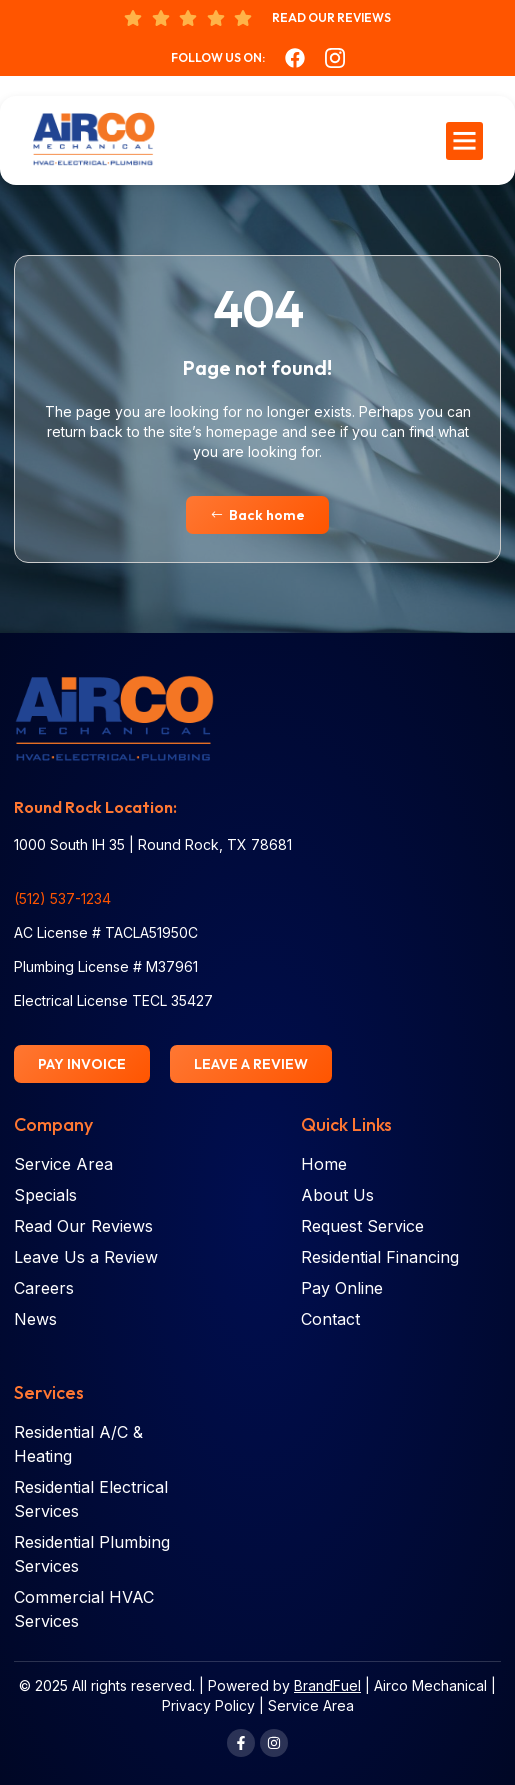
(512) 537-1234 (62, 898)
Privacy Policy (208, 1705)
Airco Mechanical (430, 1685)
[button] (465, 141)
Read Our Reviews (331, 17)
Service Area (311, 1705)
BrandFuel (327, 1685)
